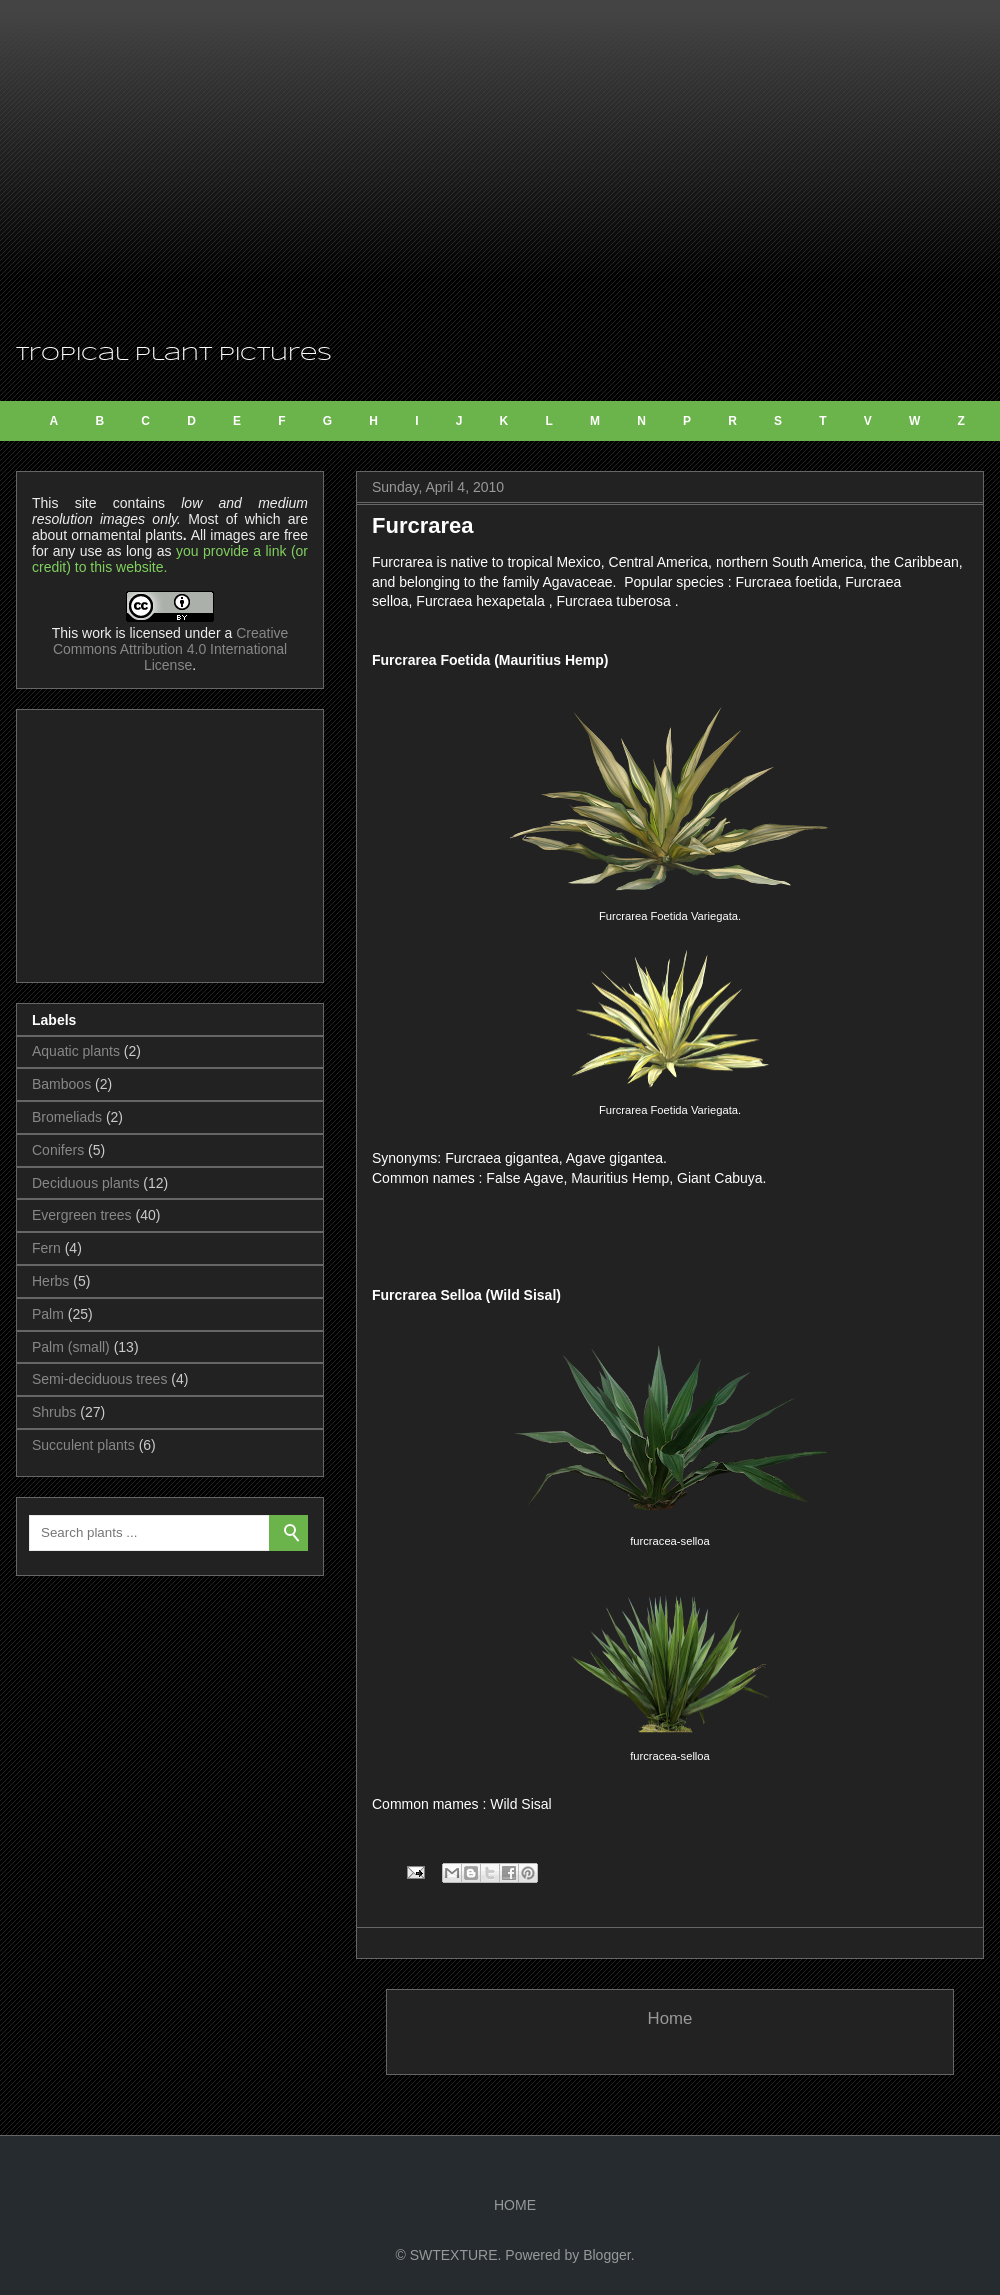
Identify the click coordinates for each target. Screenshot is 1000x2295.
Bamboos (61, 1084)
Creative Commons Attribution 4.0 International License (170, 649)
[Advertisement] (500, 170)
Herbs (50, 1281)
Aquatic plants (76, 1051)
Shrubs (54, 1412)
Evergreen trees (82, 1215)
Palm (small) (71, 1347)
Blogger (606, 2255)
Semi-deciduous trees (99, 1379)
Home (670, 2018)
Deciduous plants (85, 1183)
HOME (515, 2205)
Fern (46, 1248)
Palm (48, 1314)
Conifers (58, 1150)
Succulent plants (83, 1445)
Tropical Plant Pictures (174, 355)
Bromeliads (67, 1117)
